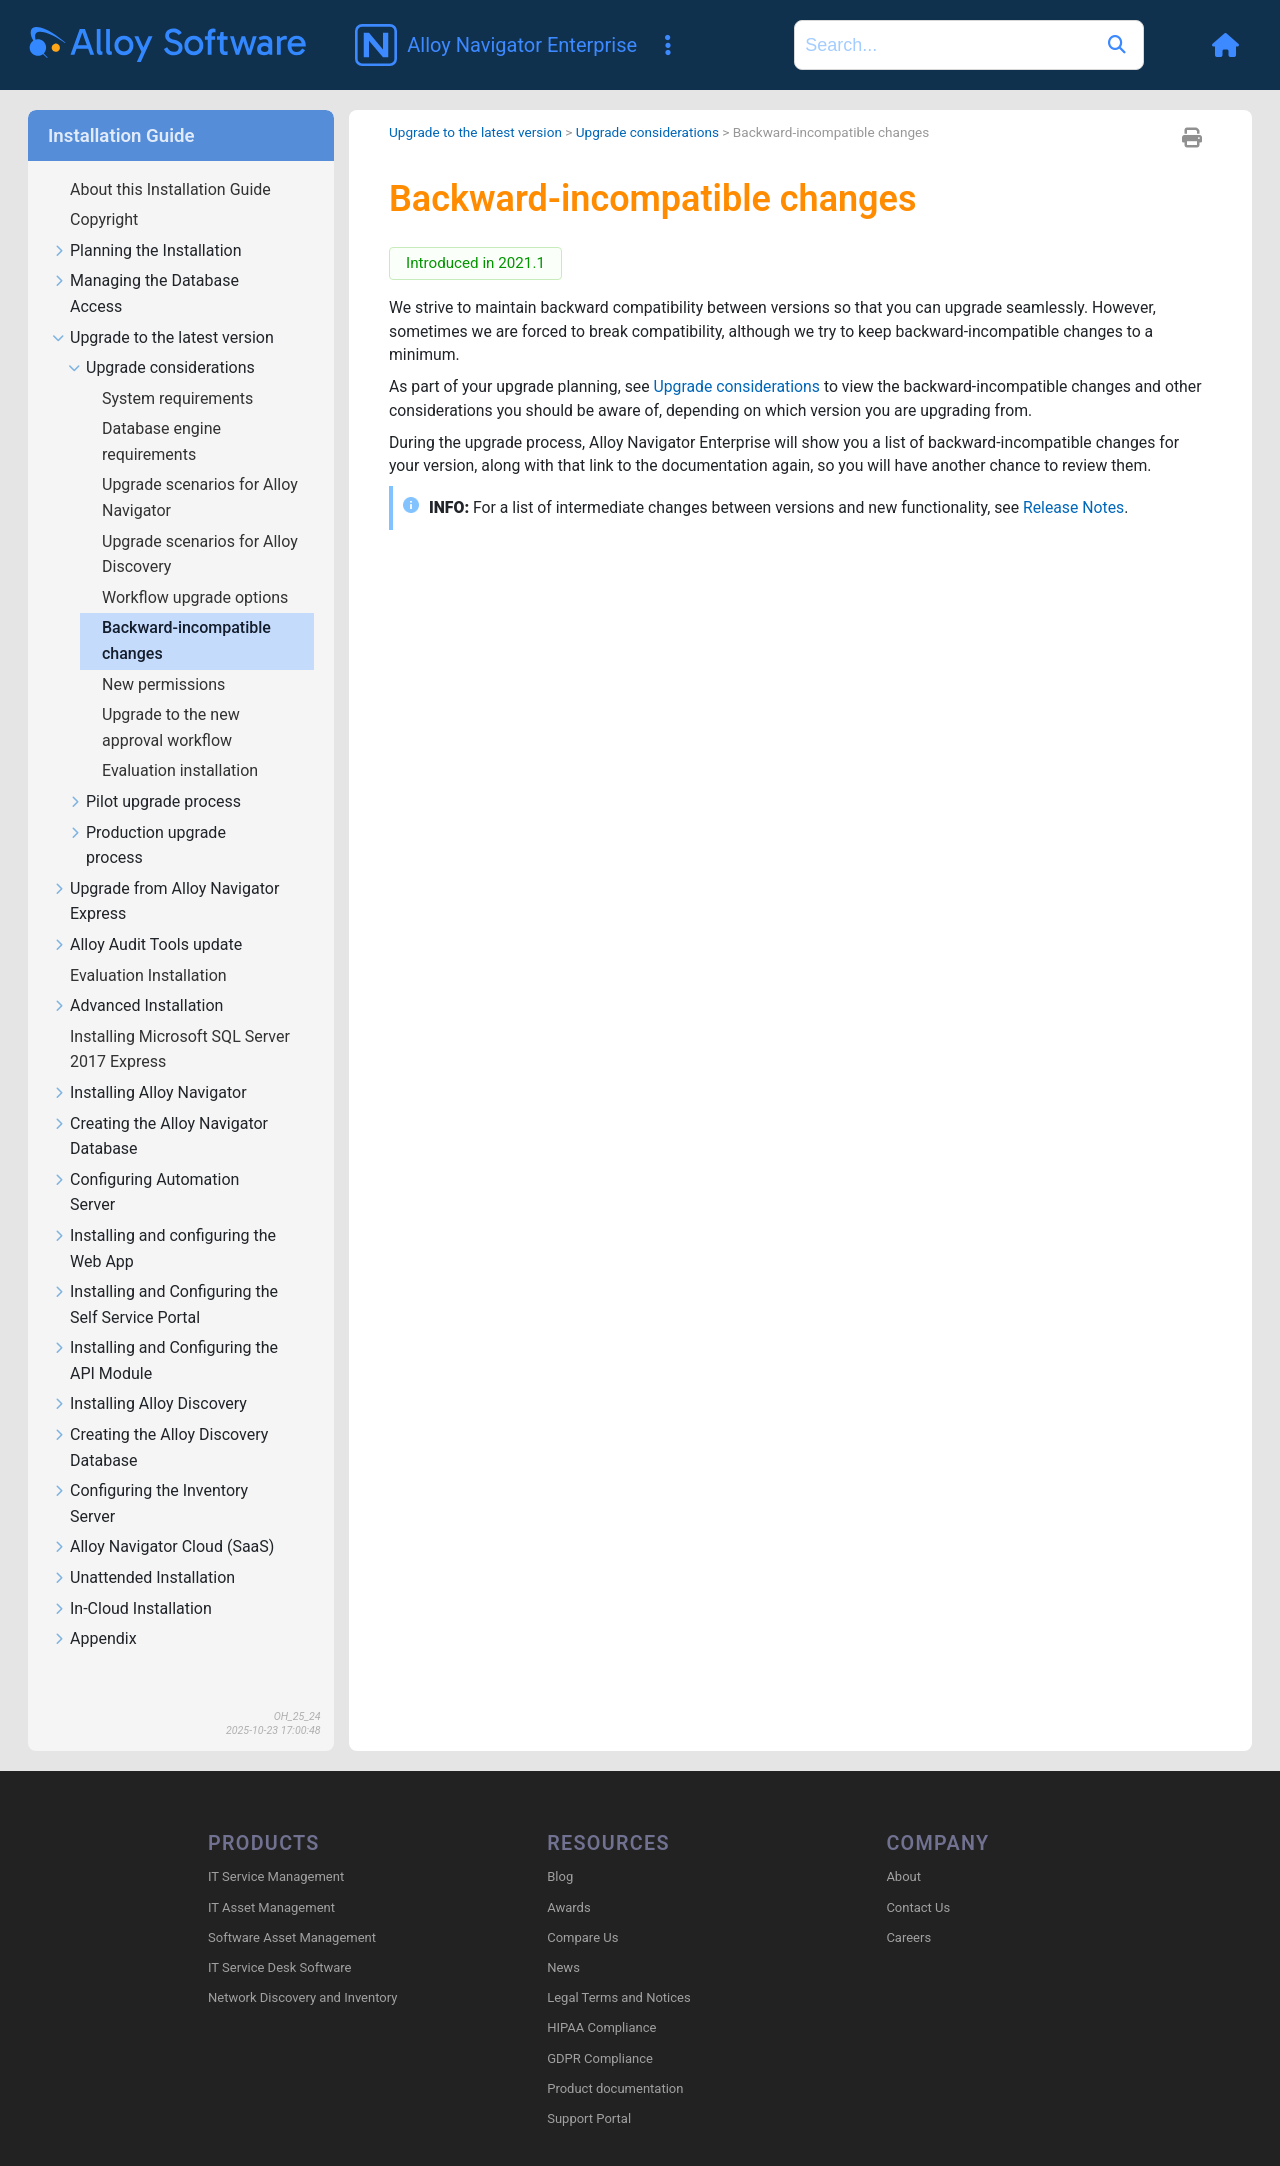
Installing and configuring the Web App (164, 1249)
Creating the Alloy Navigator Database (160, 1137)
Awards (568, 1907)
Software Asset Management (292, 1937)
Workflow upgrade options (197, 597)
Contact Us (918, 1907)
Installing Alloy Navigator (149, 1093)
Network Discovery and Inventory (302, 1998)
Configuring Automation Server (145, 1193)
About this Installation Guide (172, 189)
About (903, 1877)
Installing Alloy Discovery (149, 1404)
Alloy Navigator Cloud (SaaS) (163, 1547)
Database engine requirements (161, 441)
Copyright (106, 219)
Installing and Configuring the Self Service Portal (165, 1305)
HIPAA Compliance (601, 2028)
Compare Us (582, 1937)
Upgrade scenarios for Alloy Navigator (200, 497)
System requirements (179, 398)
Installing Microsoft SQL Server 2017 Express (180, 1049)
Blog (560, 1877)
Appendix (94, 1639)
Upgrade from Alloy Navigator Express (165, 902)
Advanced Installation (137, 1006)
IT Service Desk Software (279, 1968)
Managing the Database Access (145, 294)
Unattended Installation (143, 1578)
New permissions (165, 684)
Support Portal (589, 2119)
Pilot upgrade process (154, 802)
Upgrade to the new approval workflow (171, 727)
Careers (908, 1937)
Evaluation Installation (150, 975)
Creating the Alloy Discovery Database (160, 1448)
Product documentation (615, 2088)
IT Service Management (276, 1877)
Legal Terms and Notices (618, 1998)
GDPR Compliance (600, 2058)
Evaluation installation (182, 770)
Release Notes (1082, 509)
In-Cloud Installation (132, 1609)
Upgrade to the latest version (163, 338)
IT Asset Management (271, 1907)
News (563, 1968)
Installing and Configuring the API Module (165, 1361)
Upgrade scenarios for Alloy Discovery (200, 554)
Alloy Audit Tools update (147, 945)
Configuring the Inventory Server (150, 1504)
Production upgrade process (147, 846)
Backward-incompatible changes (186, 640)
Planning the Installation (147, 251)
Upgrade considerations (161, 368)
